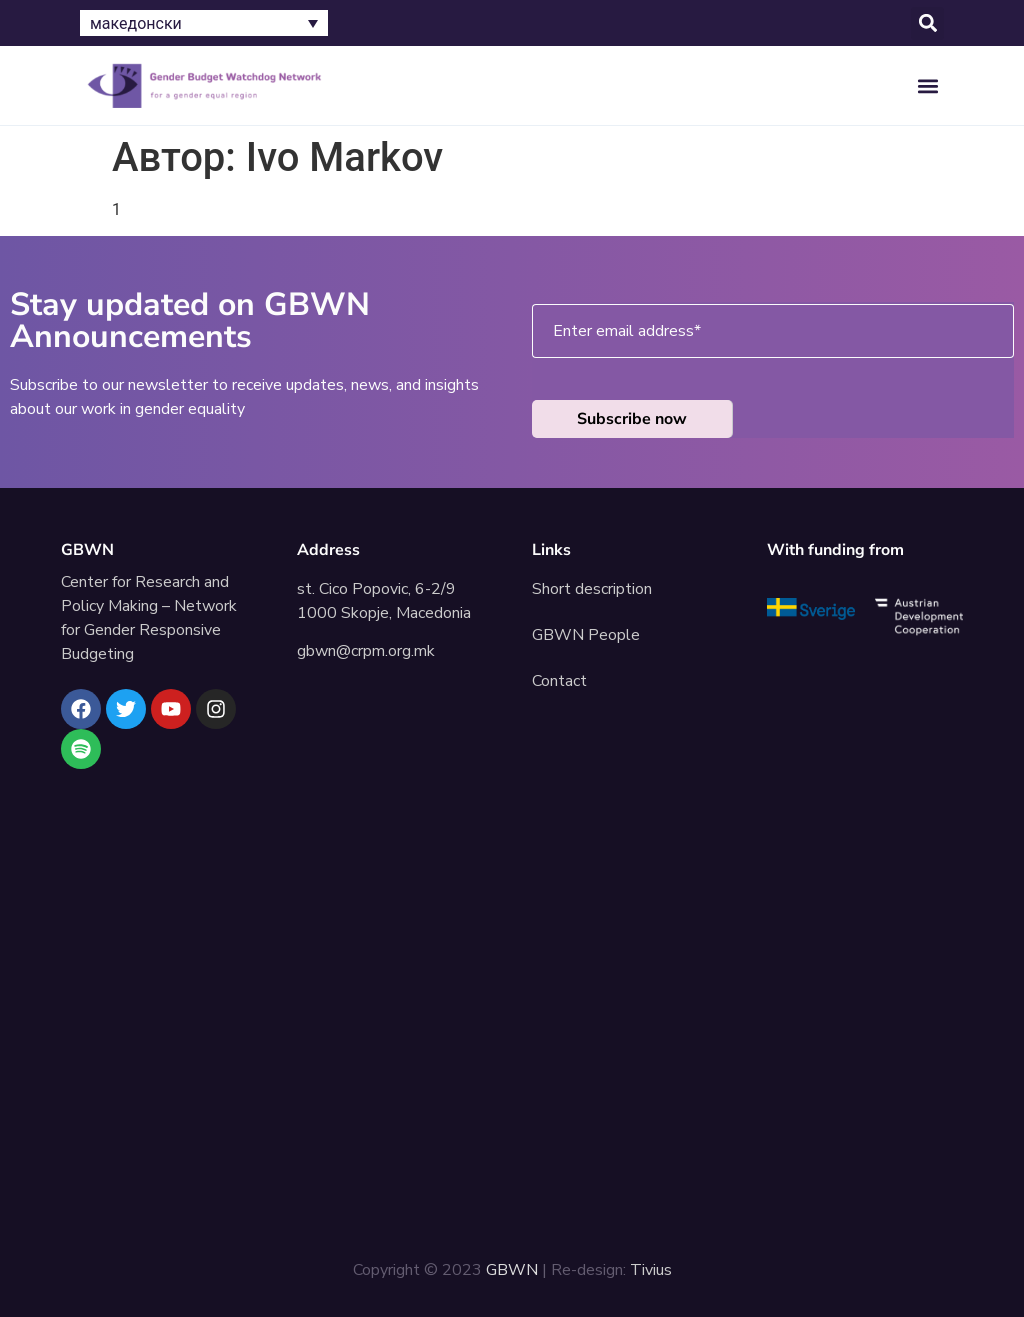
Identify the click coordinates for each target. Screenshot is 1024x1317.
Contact (559, 681)
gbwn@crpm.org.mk (366, 651)
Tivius (651, 1270)
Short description (592, 589)
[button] (927, 23)
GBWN (87, 550)
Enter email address (627, 331)
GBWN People (586, 635)
